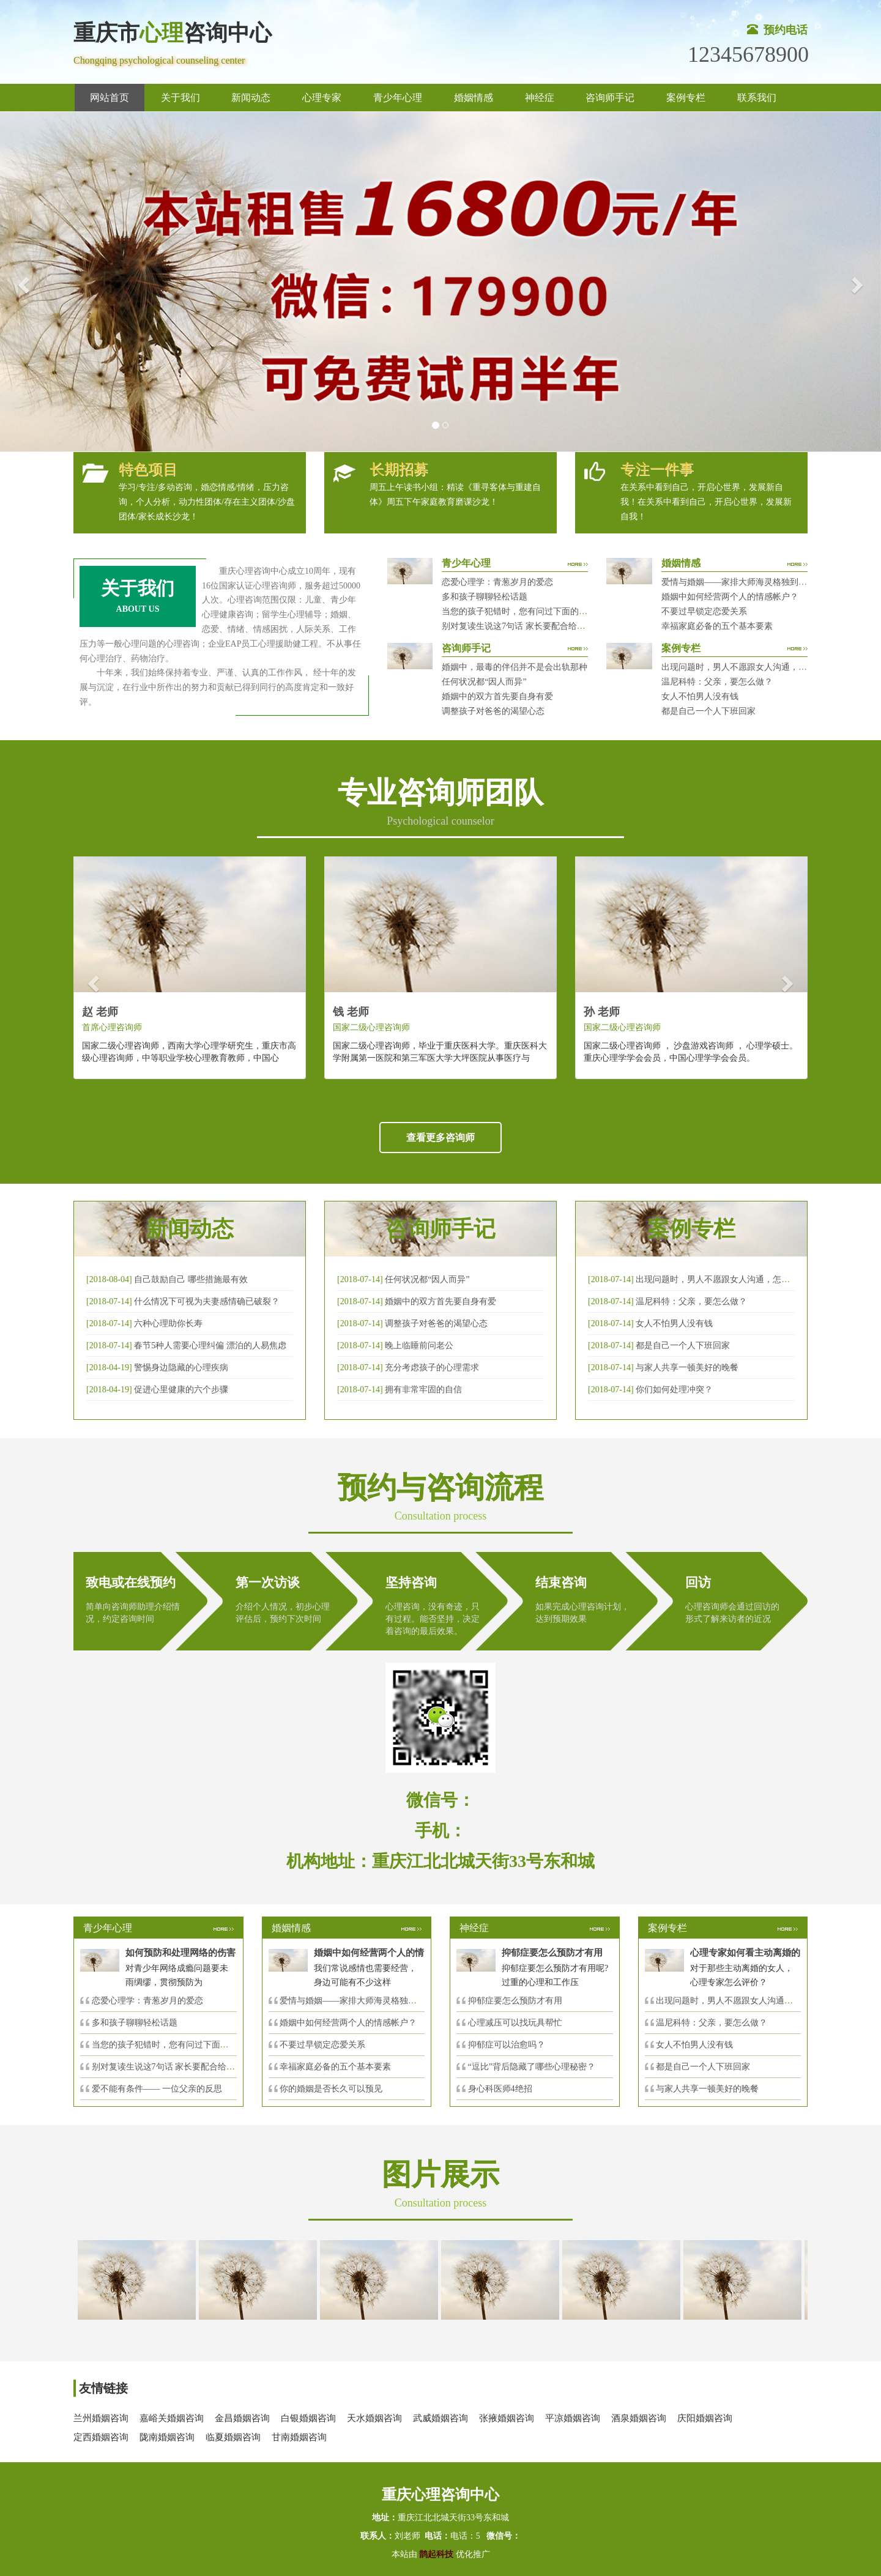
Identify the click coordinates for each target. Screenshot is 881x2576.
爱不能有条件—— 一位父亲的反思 (157, 2088)
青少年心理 (397, 97)
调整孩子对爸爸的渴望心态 (493, 711)
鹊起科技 (436, 2554)
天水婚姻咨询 (374, 2418)
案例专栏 (685, 97)
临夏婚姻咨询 (233, 2437)
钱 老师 (351, 1012)
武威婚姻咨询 (440, 2418)
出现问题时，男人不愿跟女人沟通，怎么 (733, 2000)
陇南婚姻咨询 (167, 2437)
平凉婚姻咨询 (572, 2418)
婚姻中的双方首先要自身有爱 (497, 696)
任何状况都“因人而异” (484, 681)
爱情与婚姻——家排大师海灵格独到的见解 (742, 582)
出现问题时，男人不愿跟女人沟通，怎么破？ (747, 667)
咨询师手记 (609, 97)
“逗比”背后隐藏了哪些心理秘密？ (531, 2066)
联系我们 (756, 97)
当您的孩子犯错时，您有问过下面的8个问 (171, 2044)
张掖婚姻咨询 (506, 2418)
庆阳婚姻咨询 (704, 2418)
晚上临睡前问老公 (419, 1345)
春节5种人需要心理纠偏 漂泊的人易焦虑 (210, 1345)
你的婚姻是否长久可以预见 (331, 2088)
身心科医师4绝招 (504, 2088)
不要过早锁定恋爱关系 (704, 611)
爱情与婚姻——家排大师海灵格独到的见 (357, 2000)
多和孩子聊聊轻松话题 (484, 596)
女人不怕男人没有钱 (699, 696)
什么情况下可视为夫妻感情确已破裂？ (207, 1301)
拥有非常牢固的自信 (423, 1389)
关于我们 (180, 97)
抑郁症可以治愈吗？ (506, 2044)
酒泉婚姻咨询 (638, 2418)
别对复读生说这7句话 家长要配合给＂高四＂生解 (535, 626)
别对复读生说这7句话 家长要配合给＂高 (168, 2066)
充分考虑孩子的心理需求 (432, 1367)
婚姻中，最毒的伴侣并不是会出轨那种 (514, 667)
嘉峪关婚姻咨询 (171, 2418)
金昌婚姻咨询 (242, 2418)
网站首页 (109, 97)
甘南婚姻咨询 (299, 2437)
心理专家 (321, 97)
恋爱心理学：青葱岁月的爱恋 (497, 582)
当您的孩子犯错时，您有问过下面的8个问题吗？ (534, 611)
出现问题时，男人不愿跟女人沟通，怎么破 (717, 1279)
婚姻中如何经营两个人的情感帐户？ (729, 596)
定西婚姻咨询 (100, 2437)
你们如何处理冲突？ (674, 1389)
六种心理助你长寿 (168, 1323)
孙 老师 (602, 1012)
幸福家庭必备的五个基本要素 (717, 626)
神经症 (539, 97)
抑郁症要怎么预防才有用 (515, 2000)
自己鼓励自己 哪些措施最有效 (191, 1279)
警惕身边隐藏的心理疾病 (181, 1367)
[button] (22, 281)
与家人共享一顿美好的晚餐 (687, 1367)
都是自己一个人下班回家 (708, 711)
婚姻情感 (473, 97)
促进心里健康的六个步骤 (181, 1389)
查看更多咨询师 (440, 1137)
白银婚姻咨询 (308, 2418)
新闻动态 (250, 97)
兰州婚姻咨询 (100, 2418)
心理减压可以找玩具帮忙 (515, 2022)
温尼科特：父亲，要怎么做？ (717, 681)
